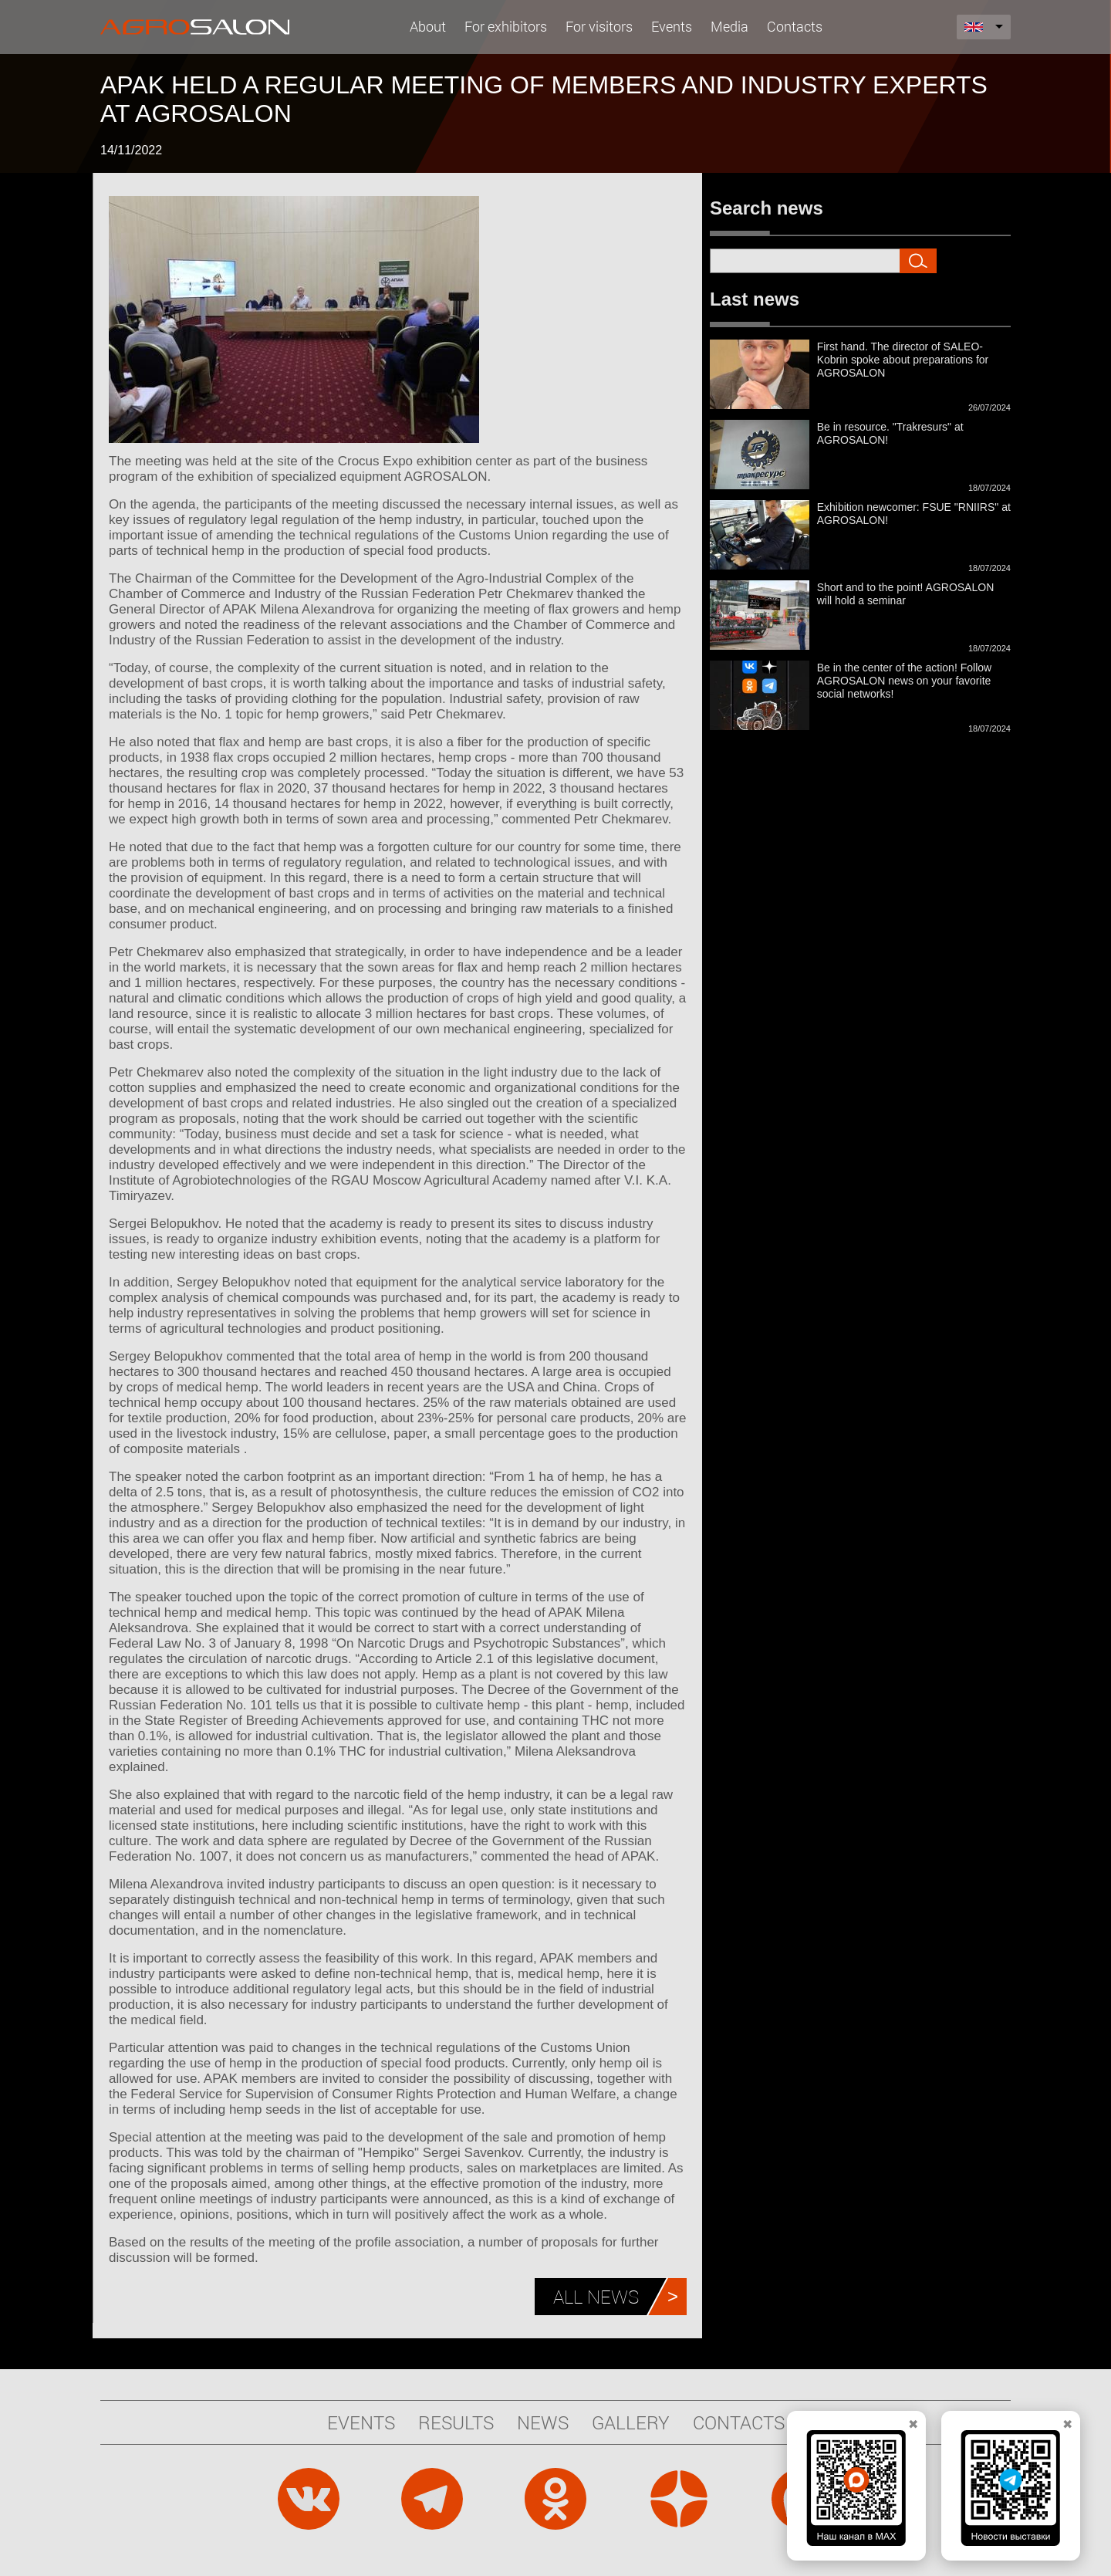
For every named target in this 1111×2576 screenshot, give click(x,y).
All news (596, 2296)
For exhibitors (505, 26)
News (543, 2422)
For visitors (599, 26)
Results (456, 2422)
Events (671, 26)
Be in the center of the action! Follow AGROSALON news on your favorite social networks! (904, 680)
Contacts (794, 26)
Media (729, 26)
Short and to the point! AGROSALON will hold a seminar (905, 594)
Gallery (631, 2422)
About (428, 26)
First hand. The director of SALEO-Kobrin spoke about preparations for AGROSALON (903, 359)
